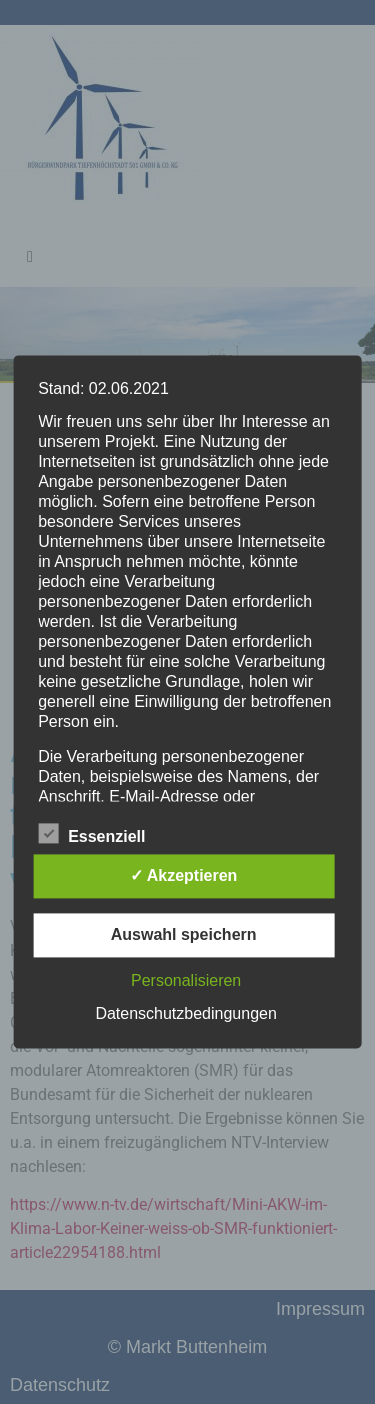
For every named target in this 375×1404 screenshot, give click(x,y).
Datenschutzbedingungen (185, 1014)
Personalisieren (186, 981)
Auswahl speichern (184, 935)
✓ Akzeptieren (184, 876)
